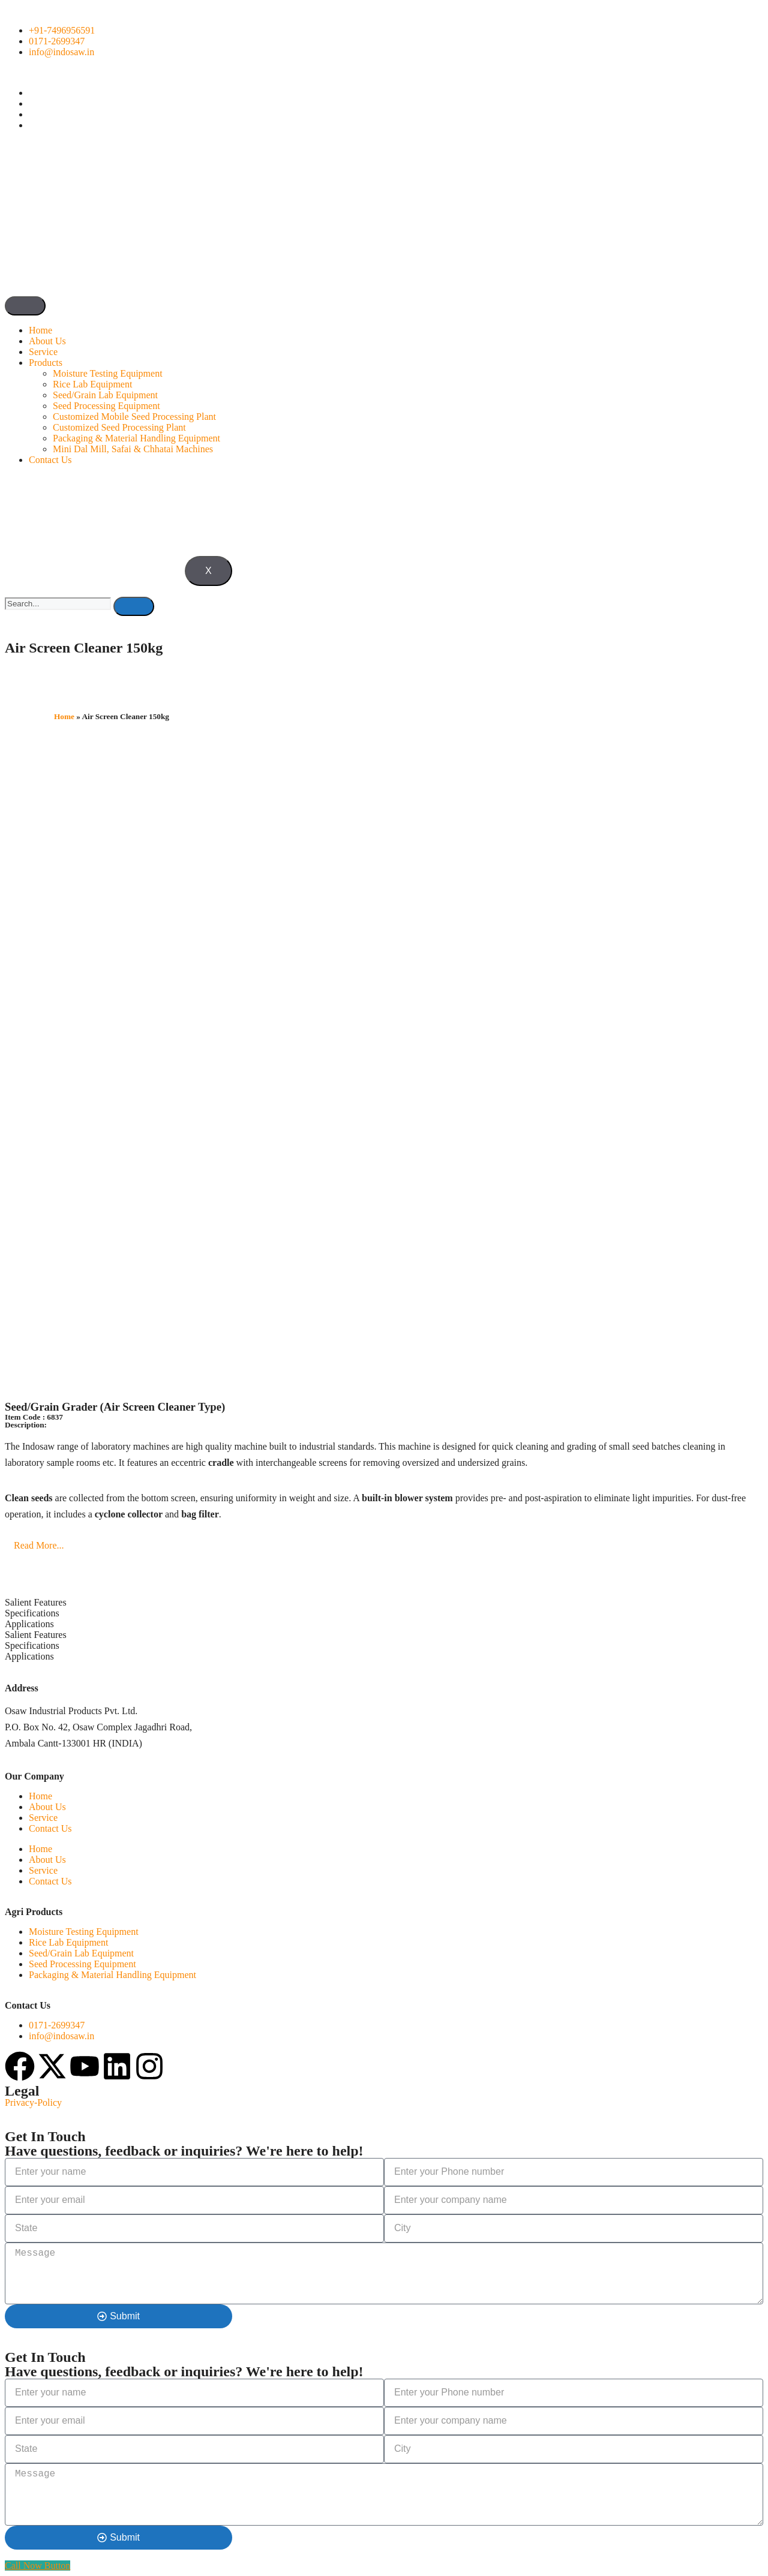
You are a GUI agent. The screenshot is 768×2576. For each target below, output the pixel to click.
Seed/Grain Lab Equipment (105, 395)
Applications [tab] (29, 1624)
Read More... (39, 1545)
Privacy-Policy (33, 2102)
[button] (384, 1545)
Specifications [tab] (32, 1613)
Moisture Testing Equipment (108, 373)
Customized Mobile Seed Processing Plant (134, 416)
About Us (47, 341)
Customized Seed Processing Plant (119, 427)
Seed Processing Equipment (106, 406)
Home (40, 330)
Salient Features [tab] (36, 1602)
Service (43, 352)
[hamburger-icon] (25, 305)
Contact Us (50, 460)
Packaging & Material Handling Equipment (136, 438)
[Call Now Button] (37, 2565)
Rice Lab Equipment (92, 384)
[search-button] (133, 606)
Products (45, 362)
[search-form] (58, 603)
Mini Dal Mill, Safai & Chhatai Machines (133, 449)
